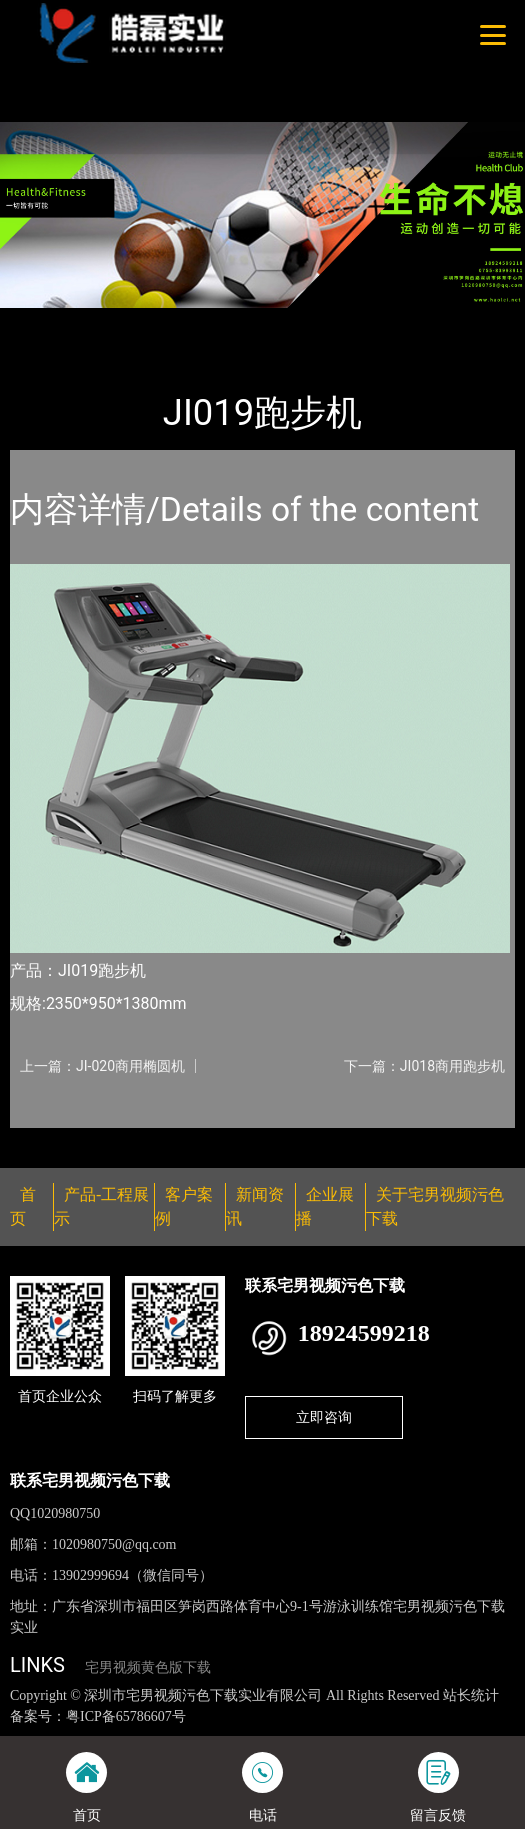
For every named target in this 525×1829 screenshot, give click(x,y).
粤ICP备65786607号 (126, 1716)
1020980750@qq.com (114, 1544)
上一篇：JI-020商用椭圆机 (102, 1066)
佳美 (205, 321)
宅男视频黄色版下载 (148, 1667)
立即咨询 (324, 1417)
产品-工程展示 (124, 321)
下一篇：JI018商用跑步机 (424, 1066)
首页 (43, 321)
